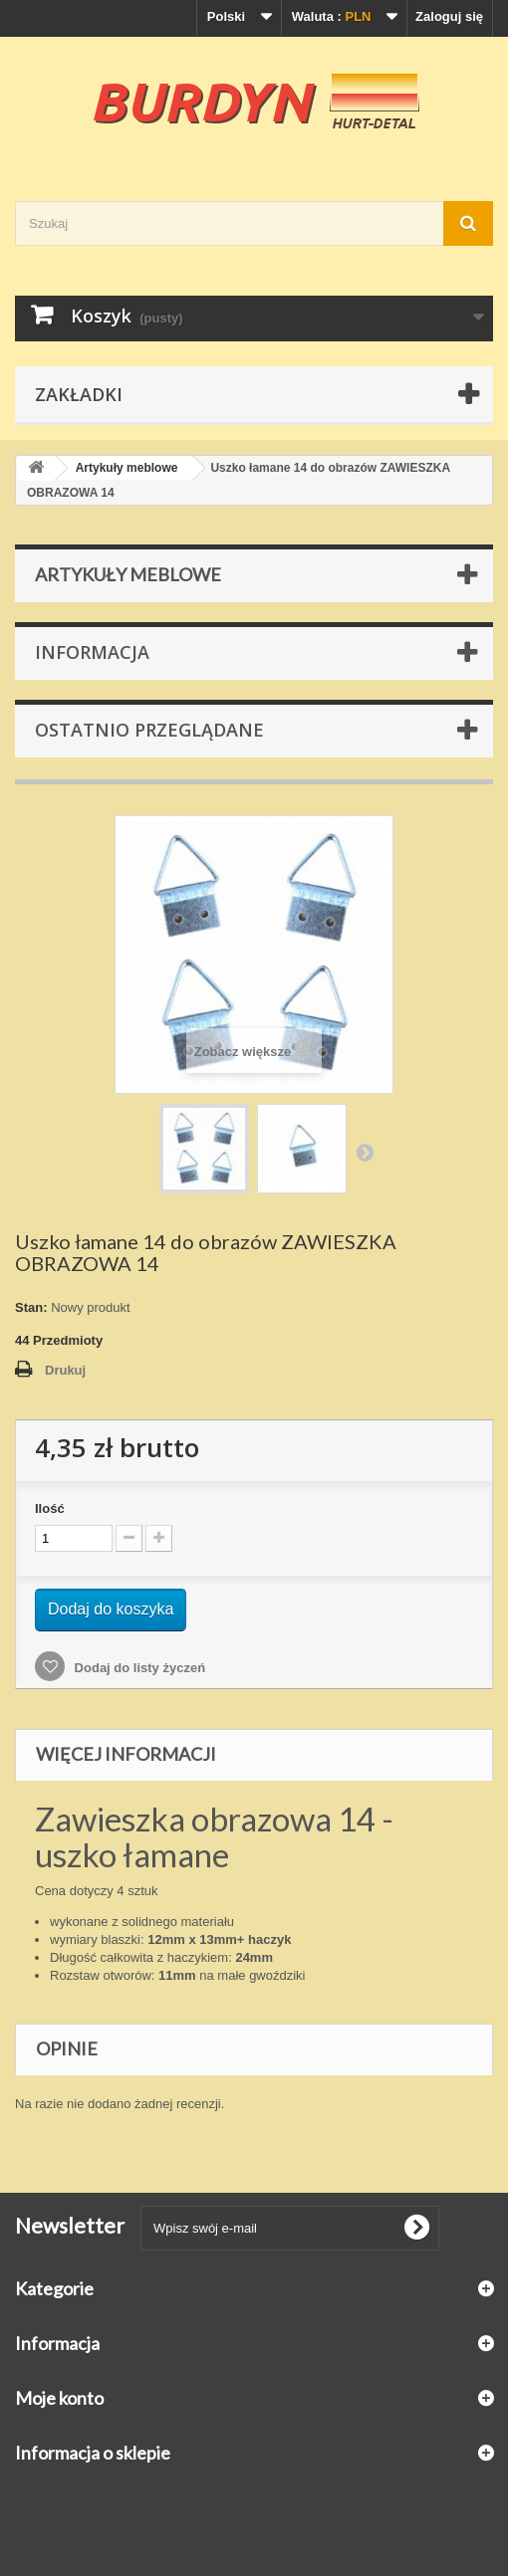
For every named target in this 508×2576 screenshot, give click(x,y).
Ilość (50, 1508)
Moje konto (59, 2398)
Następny (365, 1152)
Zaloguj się (449, 16)
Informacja (92, 652)
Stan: (31, 1307)
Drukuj (65, 1370)
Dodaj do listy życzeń (138, 1667)
